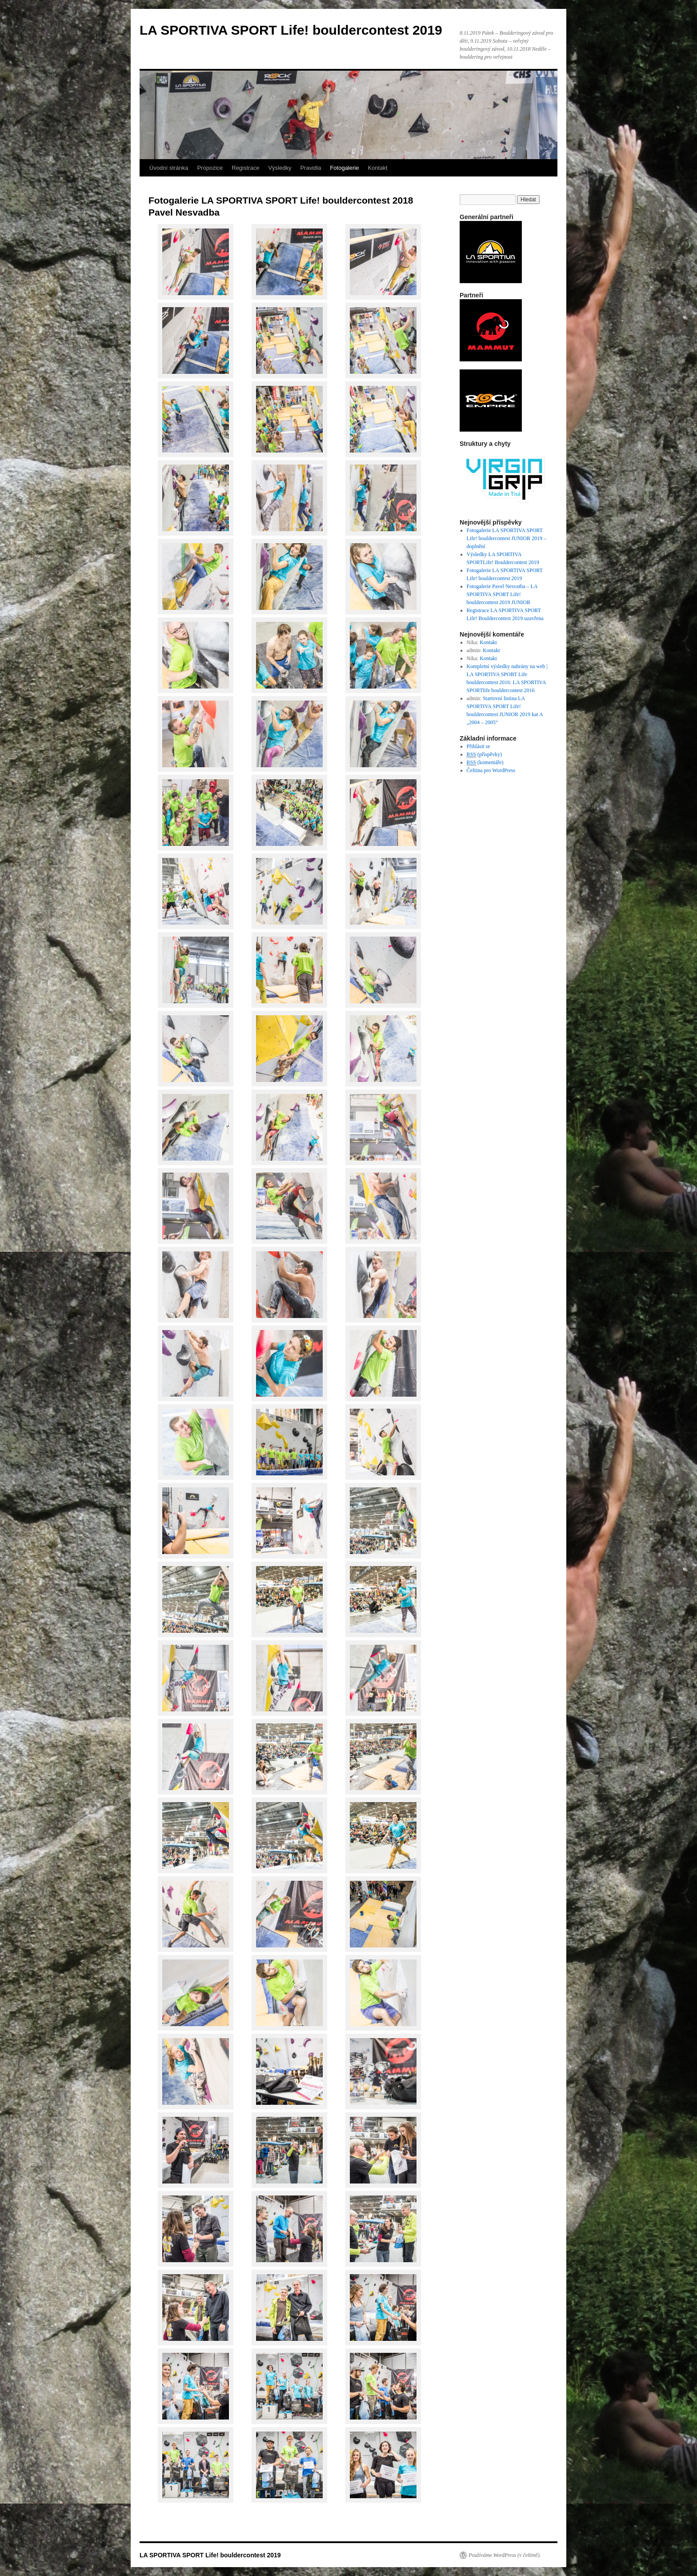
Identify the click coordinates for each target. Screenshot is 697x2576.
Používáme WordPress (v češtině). (505, 2555)
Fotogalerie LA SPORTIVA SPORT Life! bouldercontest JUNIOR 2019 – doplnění (506, 538)
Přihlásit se (478, 746)
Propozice (210, 167)
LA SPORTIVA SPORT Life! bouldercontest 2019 (291, 30)
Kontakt (377, 167)
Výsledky (279, 167)
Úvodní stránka (168, 167)
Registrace (245, 167)
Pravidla (310, 167)
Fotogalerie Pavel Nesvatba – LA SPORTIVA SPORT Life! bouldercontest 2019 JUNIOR (502, 594)
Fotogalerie (344, 167)
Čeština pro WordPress (491, 770)
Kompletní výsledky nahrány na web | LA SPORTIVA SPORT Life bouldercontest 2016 (507, 674)
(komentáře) (485, 762)
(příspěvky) (484, 754)
